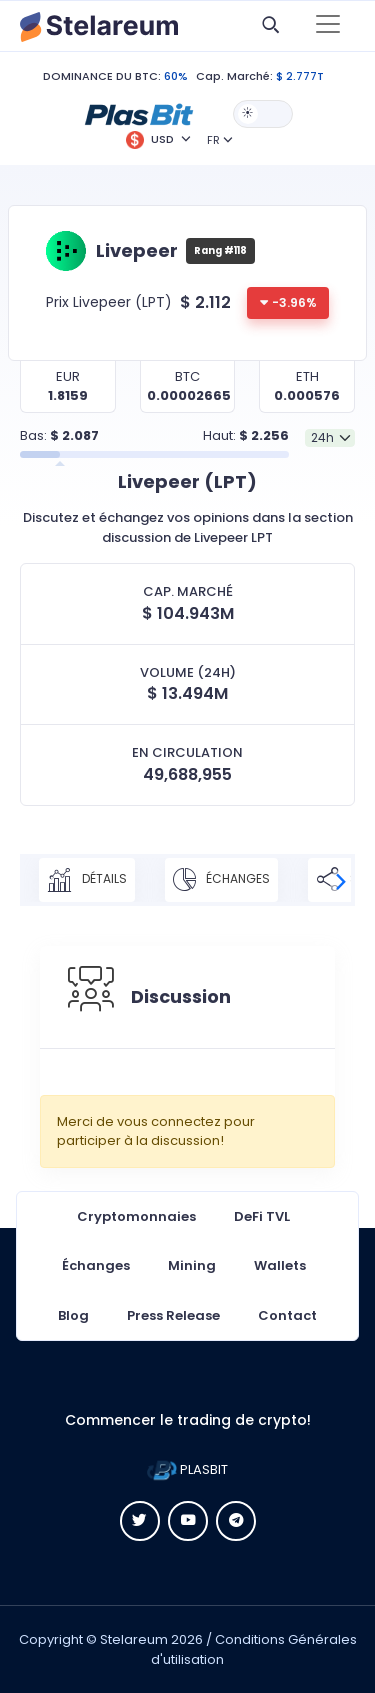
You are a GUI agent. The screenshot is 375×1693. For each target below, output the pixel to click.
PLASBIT (187, 1469)
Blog (73, 1315)
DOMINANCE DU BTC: (102, 76)
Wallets (280, 1265)
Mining (192, 1265)
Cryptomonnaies (136, 1216)
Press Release (173, 1315)
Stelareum (134, 1639)
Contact (287, 1315)
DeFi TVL (262, 1216)
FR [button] (213, 140)
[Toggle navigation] (328, 26)
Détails (87, 880)
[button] (139, 113)
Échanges (221, 880)
